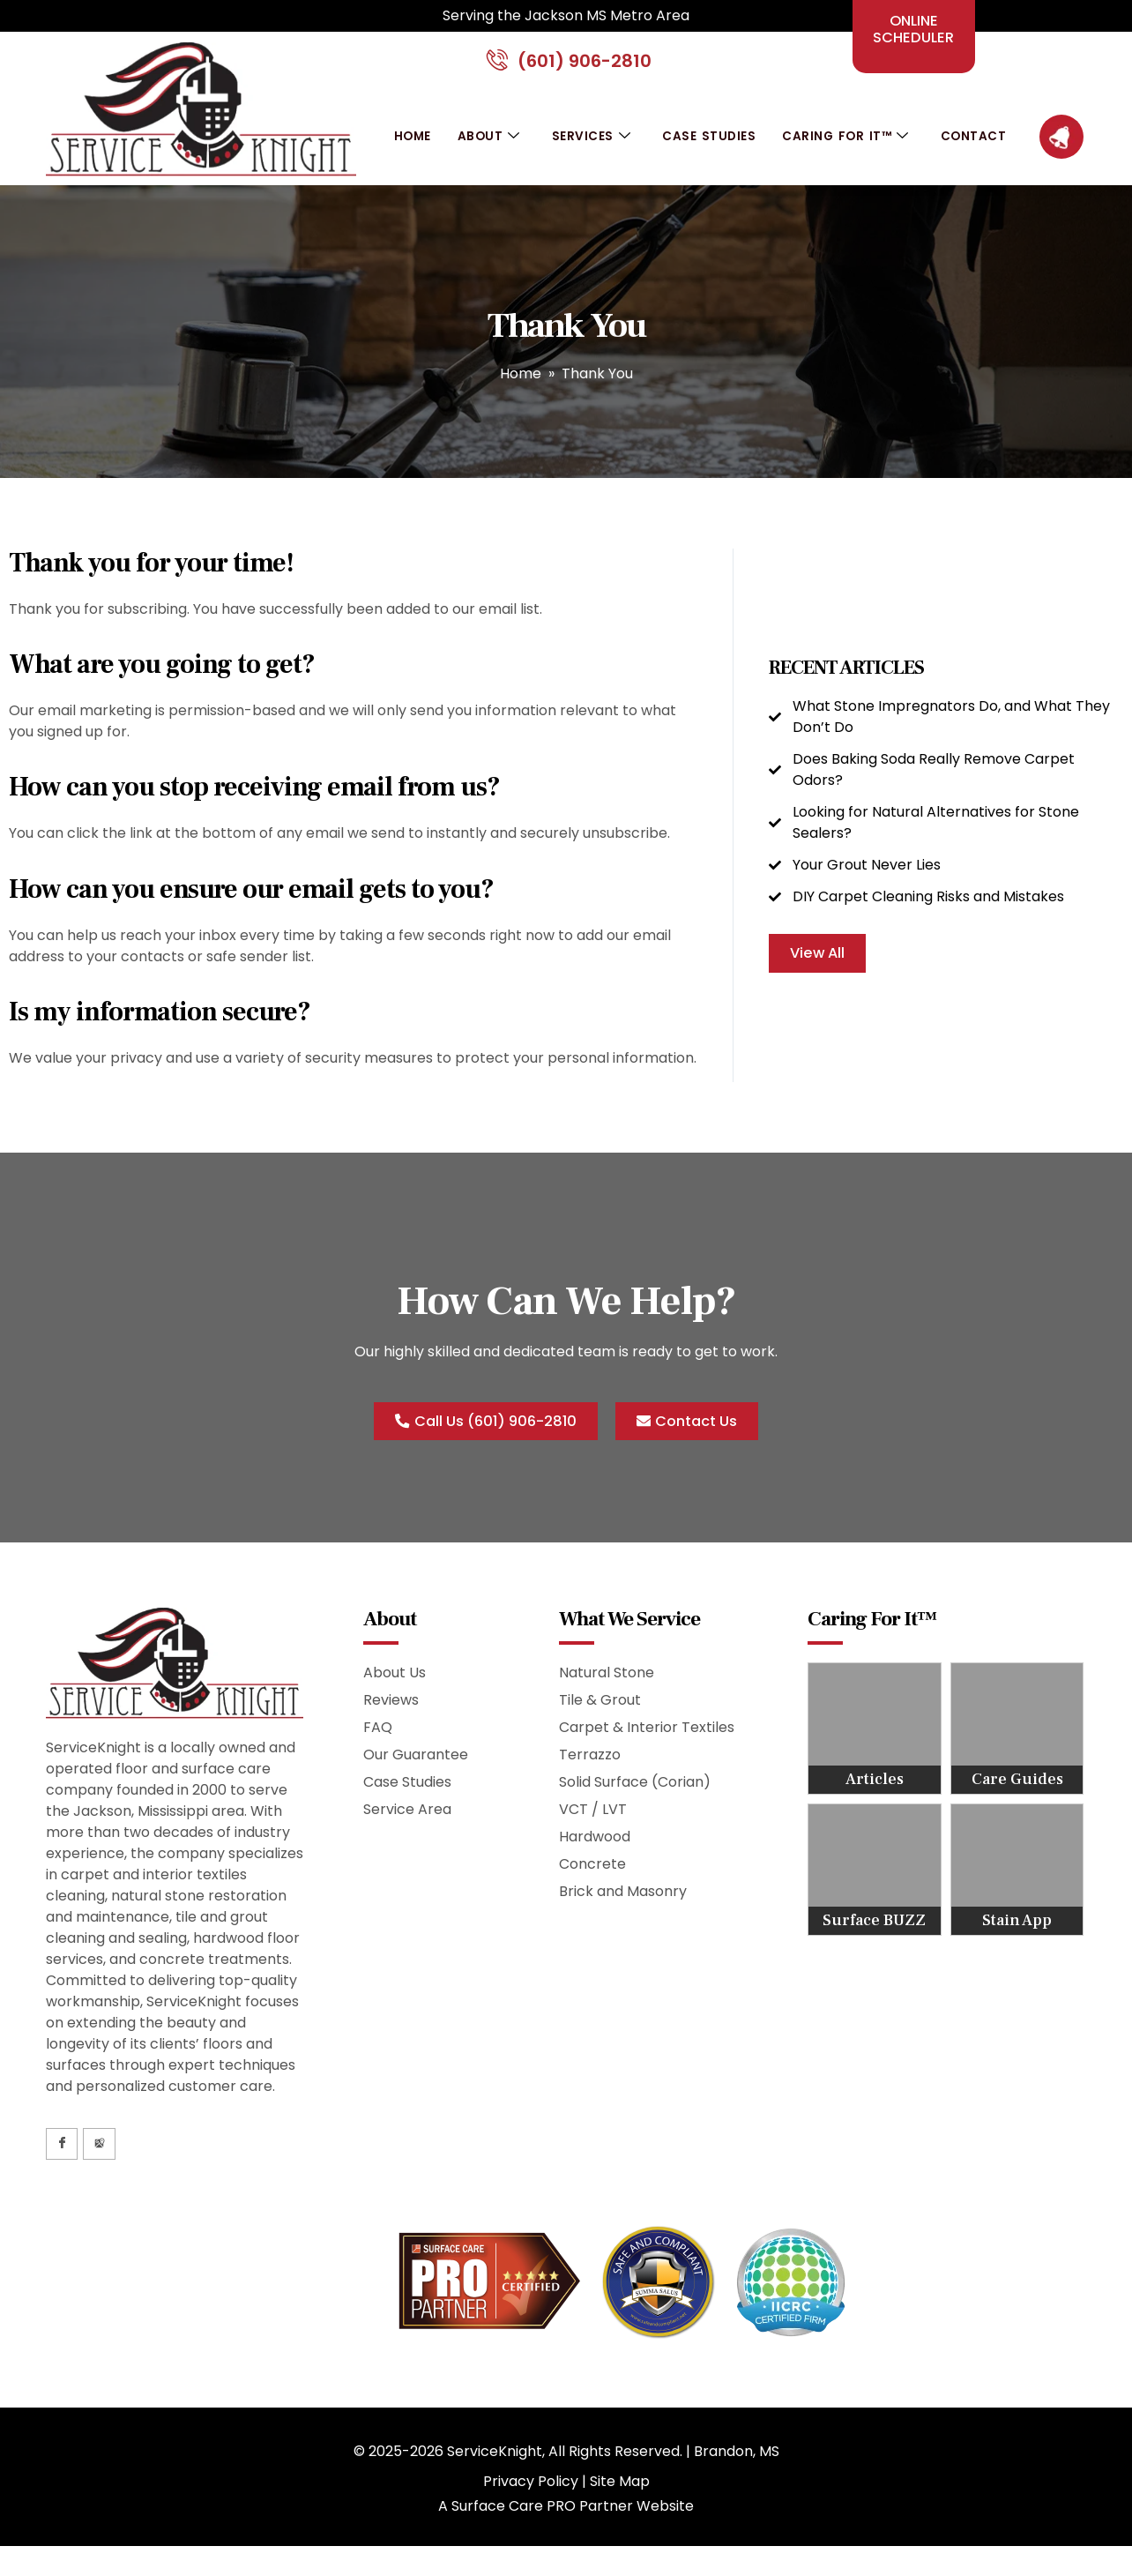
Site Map (620, 2493)
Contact (976, 146)
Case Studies (708, 146)
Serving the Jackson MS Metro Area (566, 15)
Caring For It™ (847, 147)
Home (410, 146)
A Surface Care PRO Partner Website (566, 2518)
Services (590, 147)
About (487, 147)
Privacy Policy (530, 2493)
